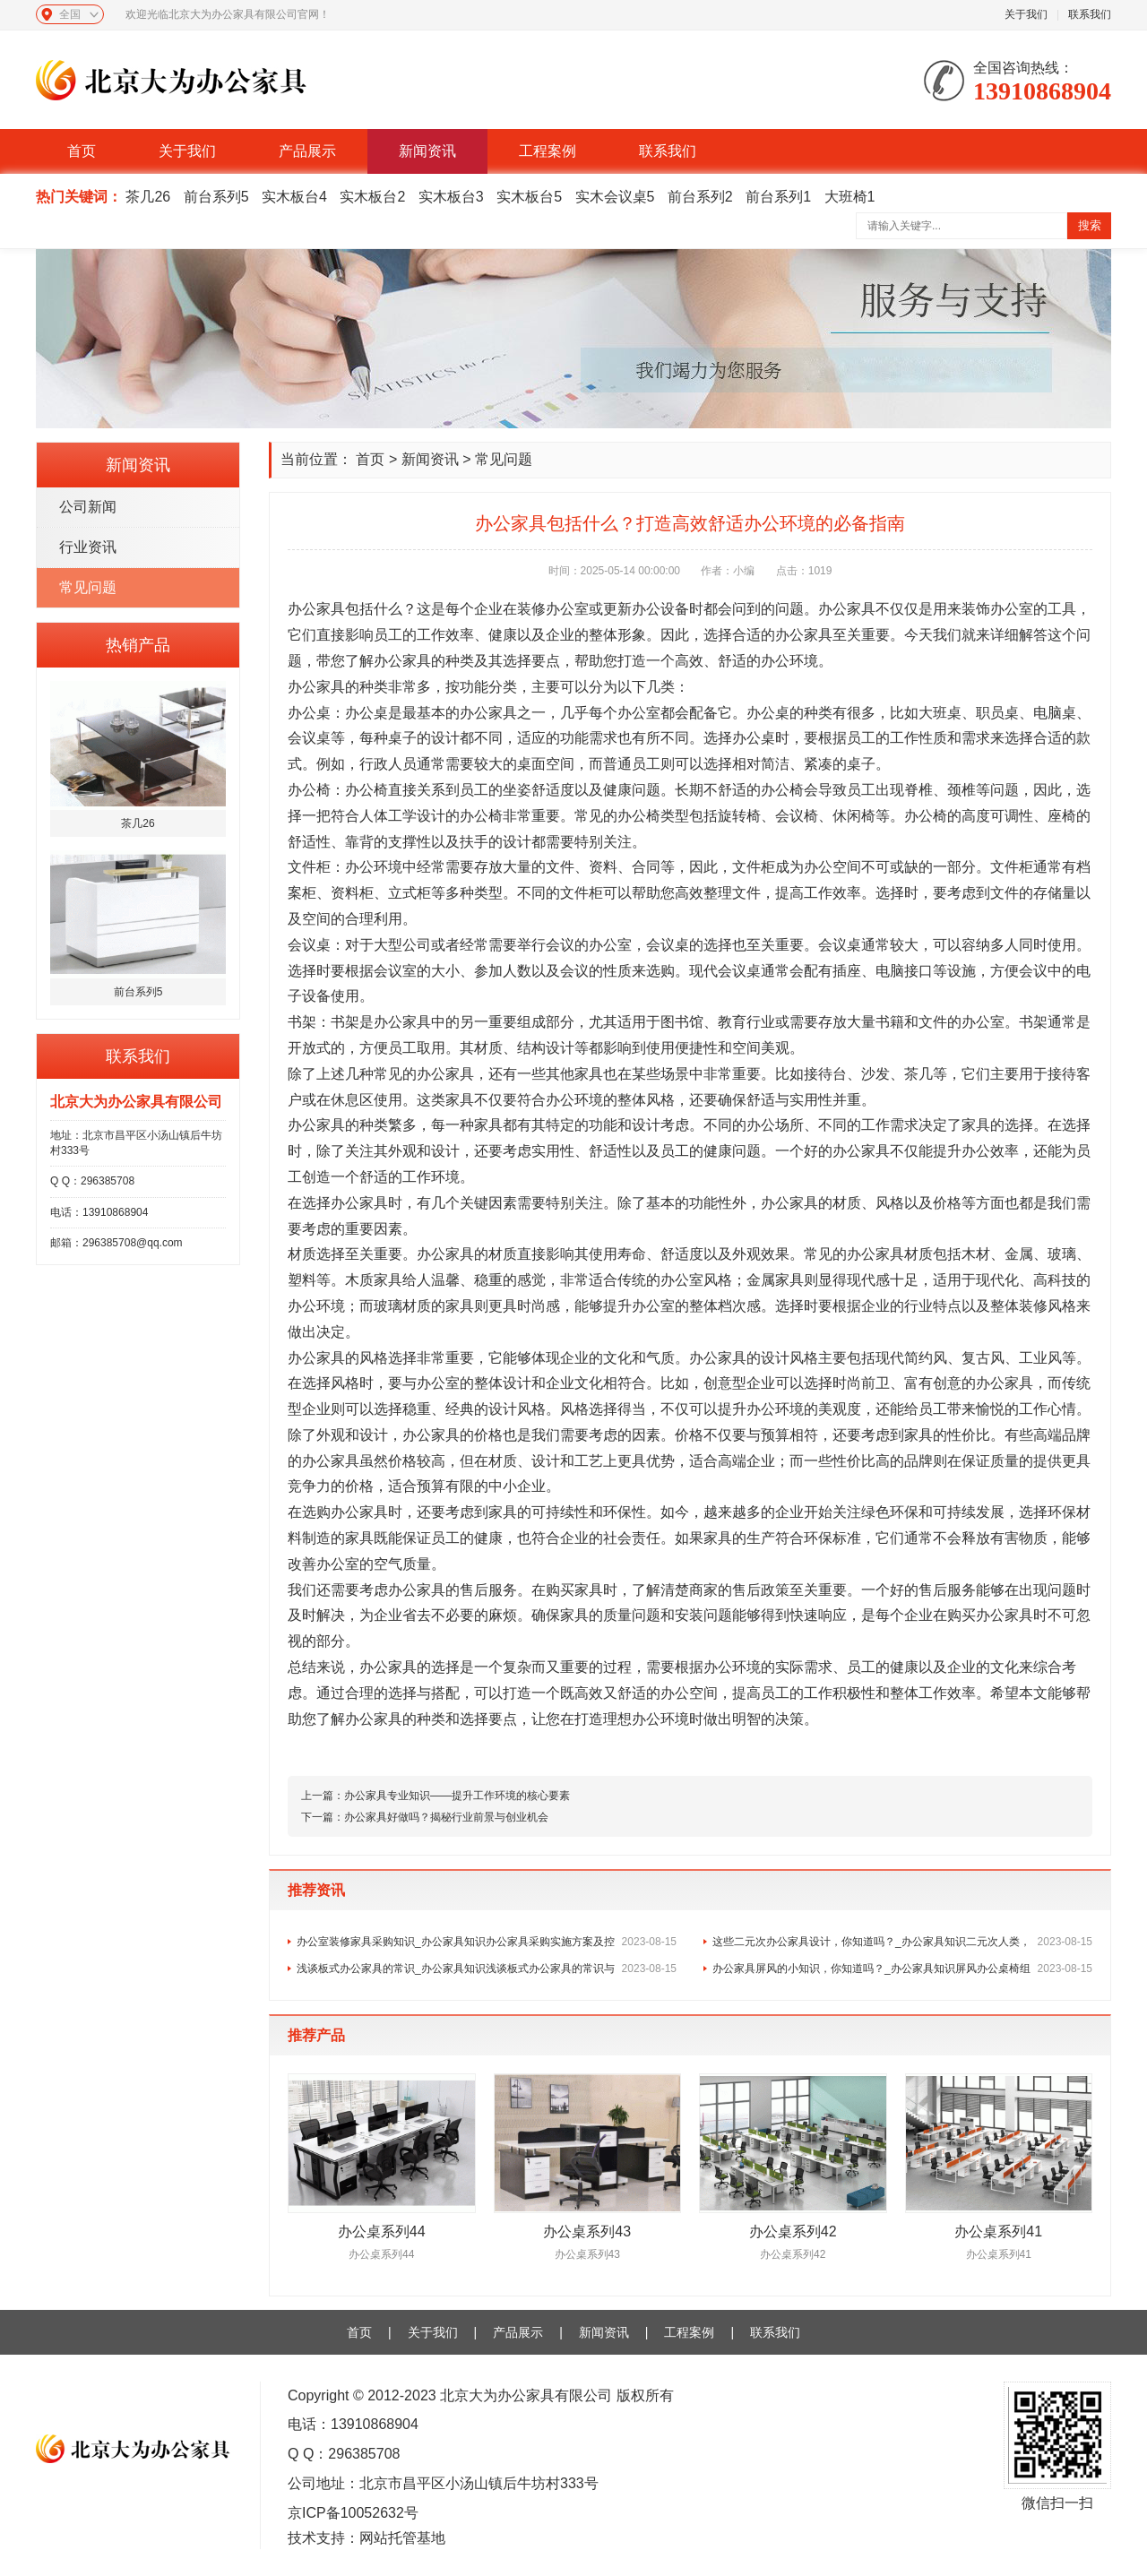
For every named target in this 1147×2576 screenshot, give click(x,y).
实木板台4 (294, 196)
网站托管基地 (402, 2538)
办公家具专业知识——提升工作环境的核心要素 (457, 1795)
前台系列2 (700, 196)
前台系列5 (216, 196)
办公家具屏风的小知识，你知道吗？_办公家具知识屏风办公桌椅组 (902, 1968)
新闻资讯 (427, 151)
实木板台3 (451, 196)
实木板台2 (372, 196)
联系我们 (1089, 14)
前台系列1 (778, 196)
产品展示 (307, 151)
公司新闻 (87, 506)
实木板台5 (529, 196)
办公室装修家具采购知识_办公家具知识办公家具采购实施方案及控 (487, 1941)
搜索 (1089, 225)
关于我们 (1026, 14)
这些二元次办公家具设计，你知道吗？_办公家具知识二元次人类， (902, 1941)
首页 (81, 151)
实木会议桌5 (615, 196)
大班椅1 (849, 196)
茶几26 (147, 196)
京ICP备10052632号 (353, 2512)
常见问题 (87, 587)
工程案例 (547, 151)
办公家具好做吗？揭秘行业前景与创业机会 (446, 1817)
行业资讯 (87, 547)
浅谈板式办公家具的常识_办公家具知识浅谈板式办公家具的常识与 (487, 1968)
